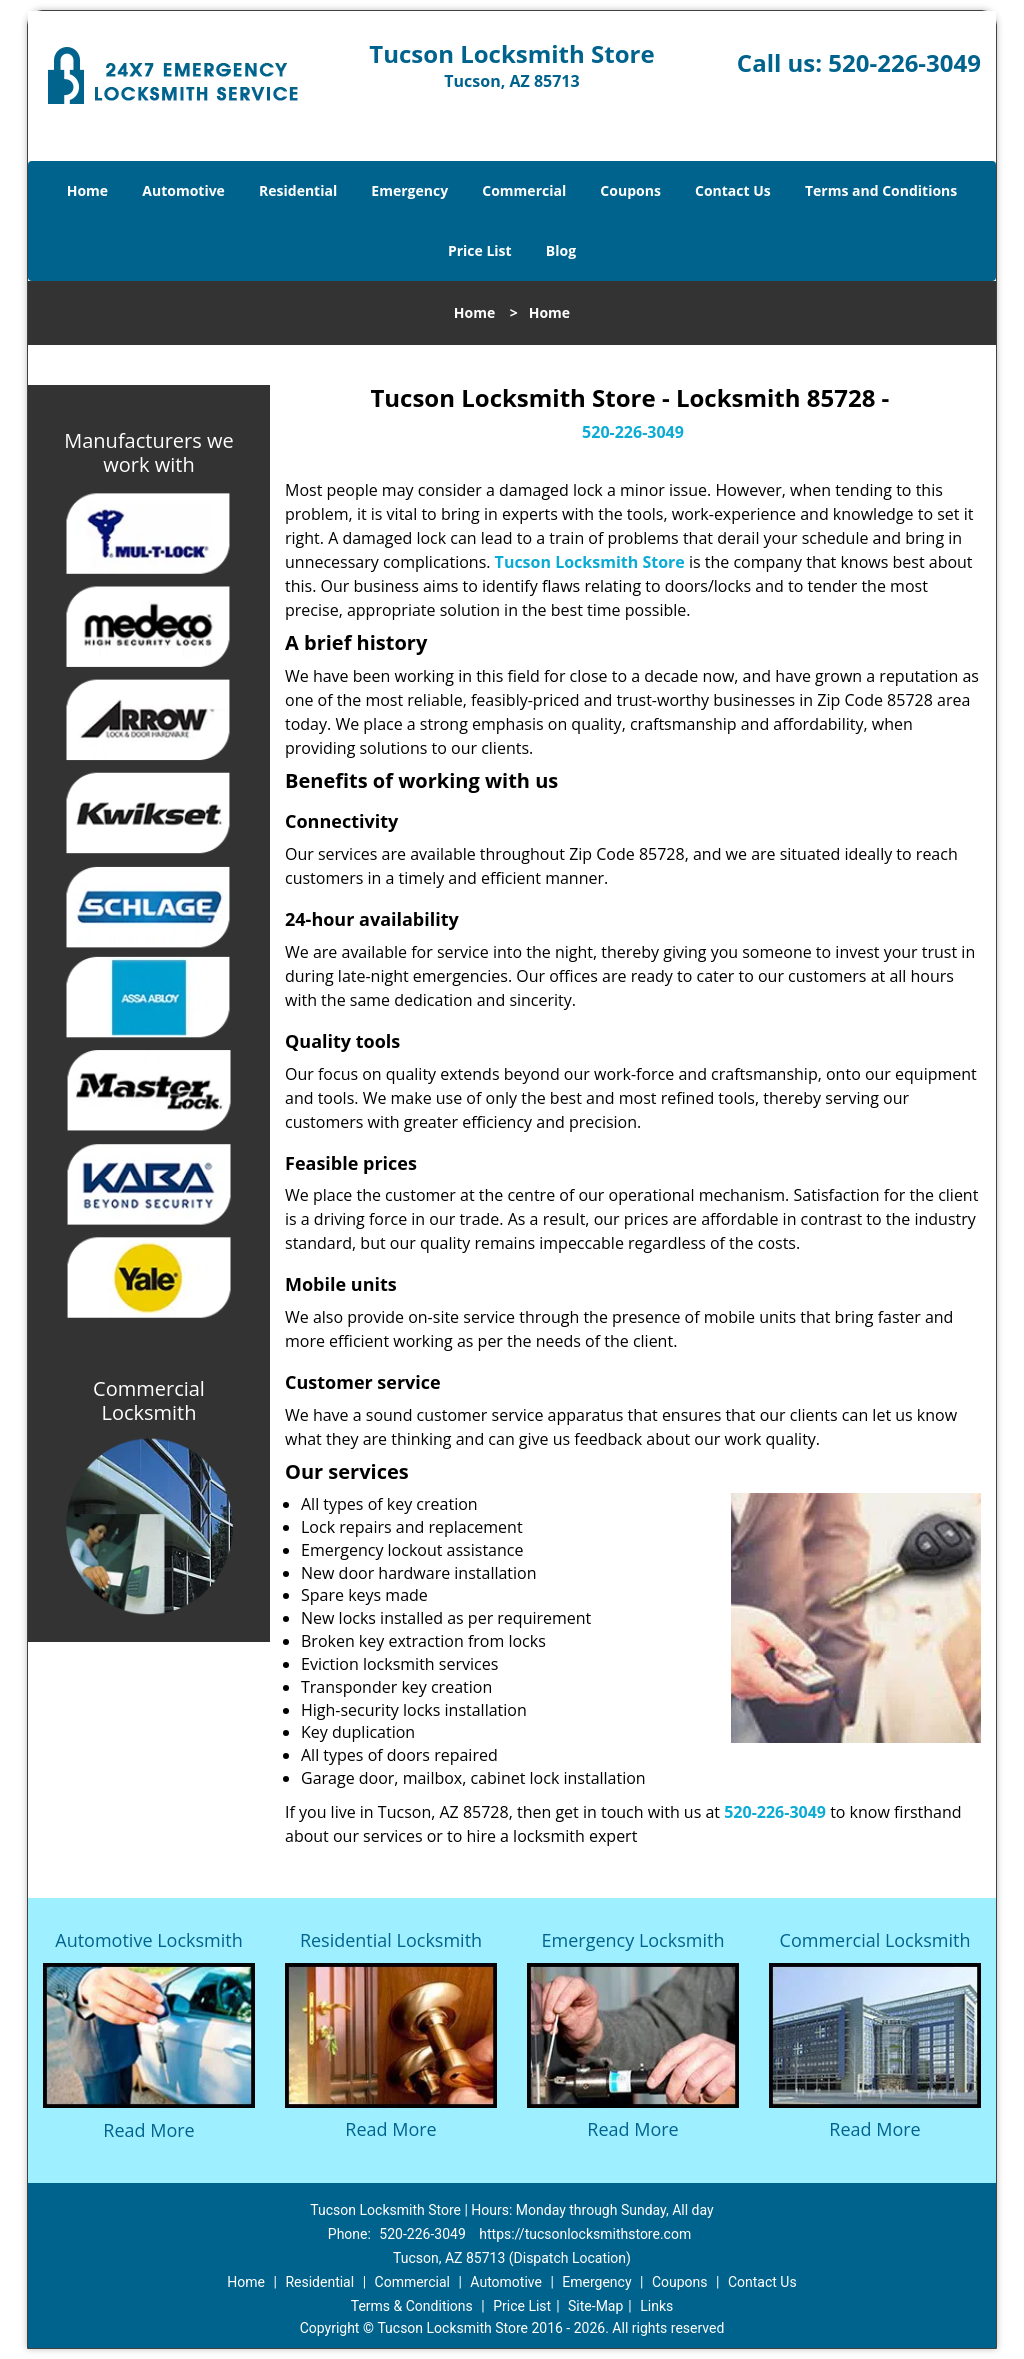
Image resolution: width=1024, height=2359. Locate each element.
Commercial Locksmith (875, 1940)
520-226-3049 (904, 62)
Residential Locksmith (391, 1940)
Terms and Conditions (881, 190)
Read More (148, 2130)
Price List (480, 250)
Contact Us (733, 190)
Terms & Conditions (412, 2306)
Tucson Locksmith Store (590, 562)
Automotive (183, 190)
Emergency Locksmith (633, 1940)
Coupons (630, 190)
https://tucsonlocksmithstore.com (585, 2234)
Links (656, 2306)
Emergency (409, 190)
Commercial (524, 190)
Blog (561, 250)
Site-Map (595, 2306)
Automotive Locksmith (148, 1940)
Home (87, 190)
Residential (298, 190)
